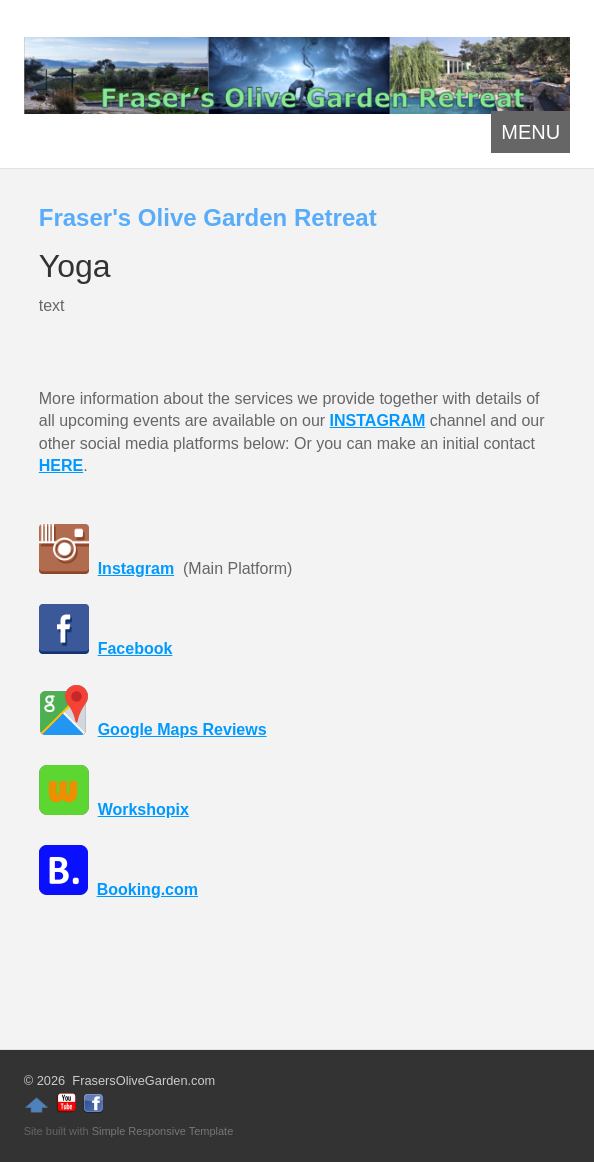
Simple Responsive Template (163, 1131)
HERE (61, 465)
